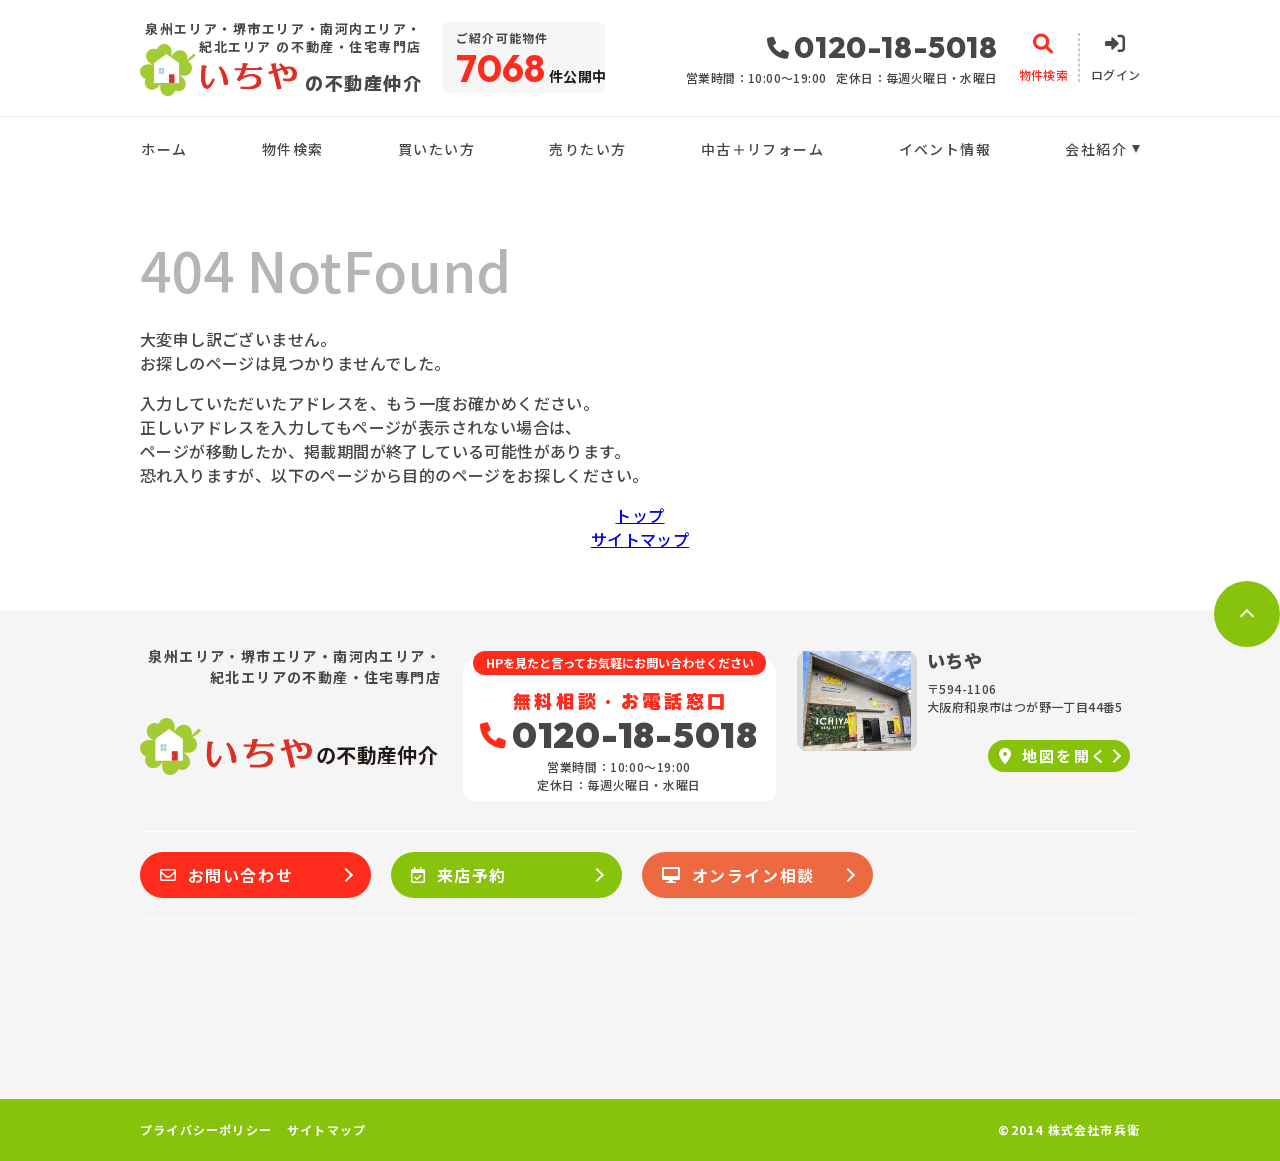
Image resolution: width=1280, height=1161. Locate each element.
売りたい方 (587, 149)
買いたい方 (436, 149)
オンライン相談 (738, 875)
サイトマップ (640, 539)
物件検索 (293, 149)
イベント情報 (945, 149)
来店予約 (459, 875)
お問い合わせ (226, 875)
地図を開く (1053, 755)
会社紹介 (1096, 149)
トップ (639, 515)
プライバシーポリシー (206, 1130)
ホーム (164, 149)
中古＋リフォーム (762, 149)
